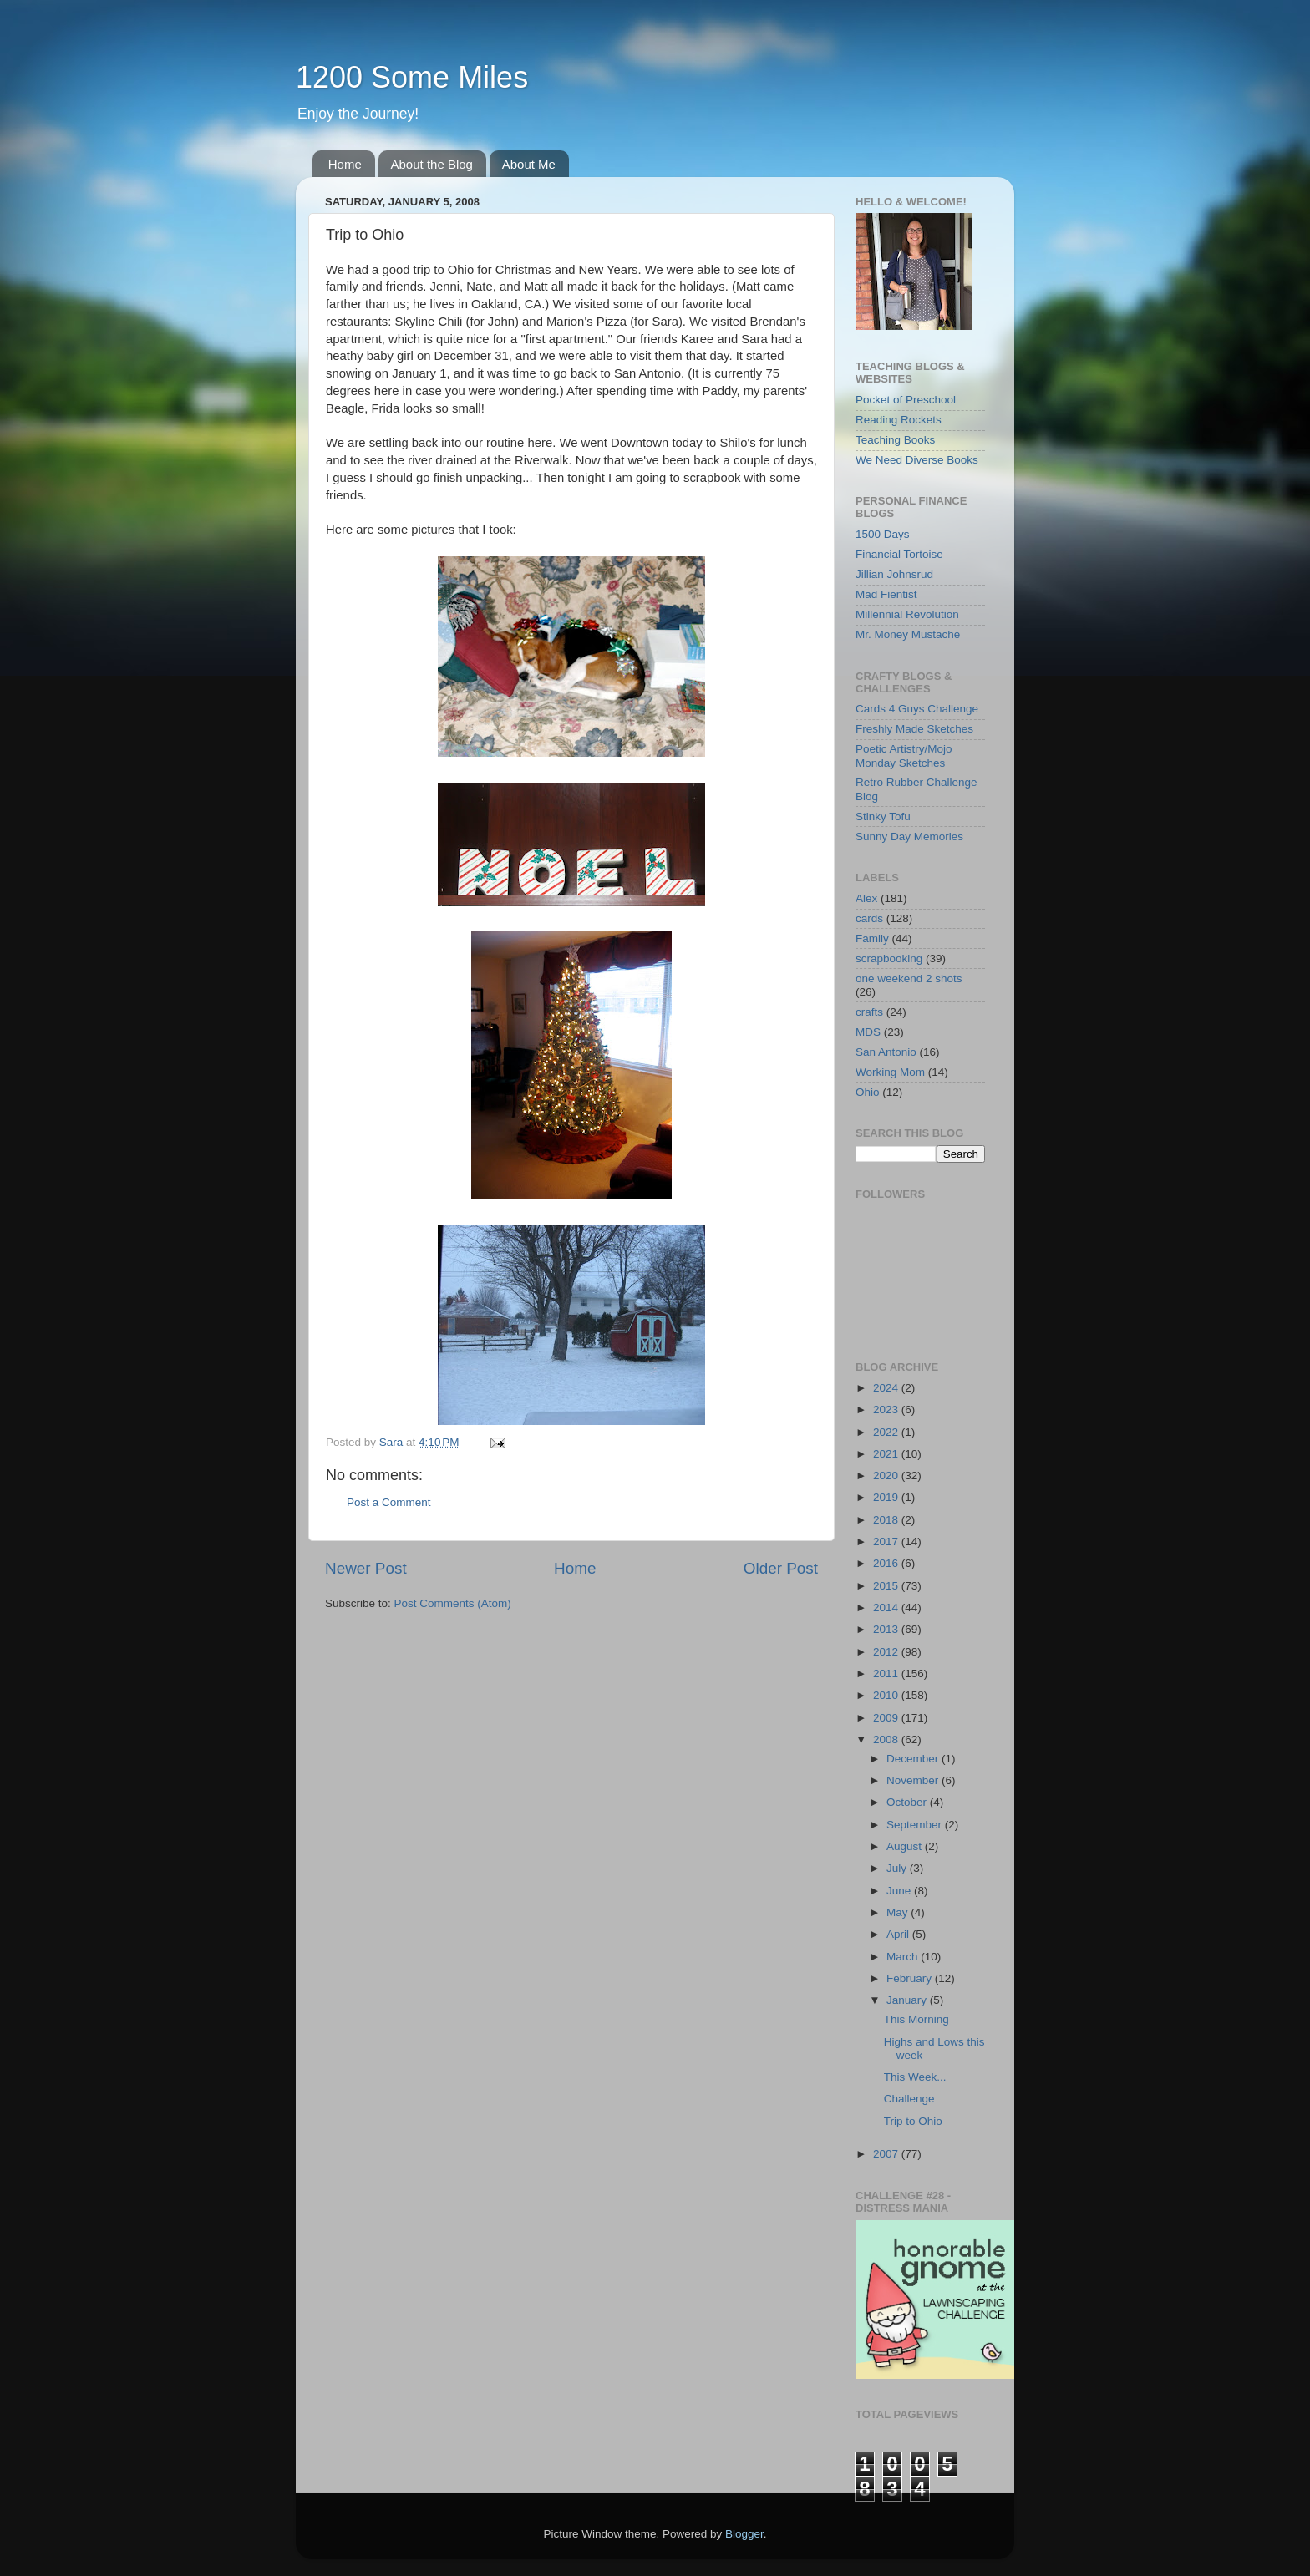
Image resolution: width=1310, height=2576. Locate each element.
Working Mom (890, 1072)
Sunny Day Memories (909, 836)
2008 (887, 1739)
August (905, 1846)
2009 (887, 1717)
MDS (868, 1032)
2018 (887, 1520)
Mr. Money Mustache (908, 634)
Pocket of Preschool (906, 399)
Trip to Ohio (913, 2121)
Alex (866, 898)
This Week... (915, 2077)
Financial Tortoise (899, 554)
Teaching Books (895, 440)
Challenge (909, 2098)
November (914, 1780)
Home (345, 164)
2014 (887, 1607)
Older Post (781, 1568)
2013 (887, 1629)
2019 (887, 1497)
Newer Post (366, 1568)
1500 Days (883, 534)
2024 (887, 1388)
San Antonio (886, 1052)
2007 (887, 2154)
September (915, 1824)
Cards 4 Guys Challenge (917, 708)
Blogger (744, 2534)
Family (872, 938)
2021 (887, 1454)
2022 (887, 1432)
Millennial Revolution (907, 614)
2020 (887, 1475)
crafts (869, 1012)
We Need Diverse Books (917, 460)
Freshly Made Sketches (914, 729)
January (908, 2000)
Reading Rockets (899, 419)
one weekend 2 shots (909, 978)
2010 (887, 1695)
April (899, 1934)
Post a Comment (389, 1502)
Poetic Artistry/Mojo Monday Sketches (904, 755)
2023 (887, 1409)
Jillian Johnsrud (894, 574)
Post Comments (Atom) (452, 1603)
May (898, 1912)
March (903, 1956)
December (914, 1758)
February (910, 1978)
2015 (887, 1586)
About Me (529, 164)
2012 (887, 1651)
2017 (887, 1541)
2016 (887, 1563)
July (898, 1868)
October (908, 1802)
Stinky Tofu (883, 816)
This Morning (916, 2019)
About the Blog (432, 164)
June (900, 1890)
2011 (887, 1673)
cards (869, 918)
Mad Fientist (886, 594)
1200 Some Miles (412, 77)
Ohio (868, 1092)
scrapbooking (889, 958)
